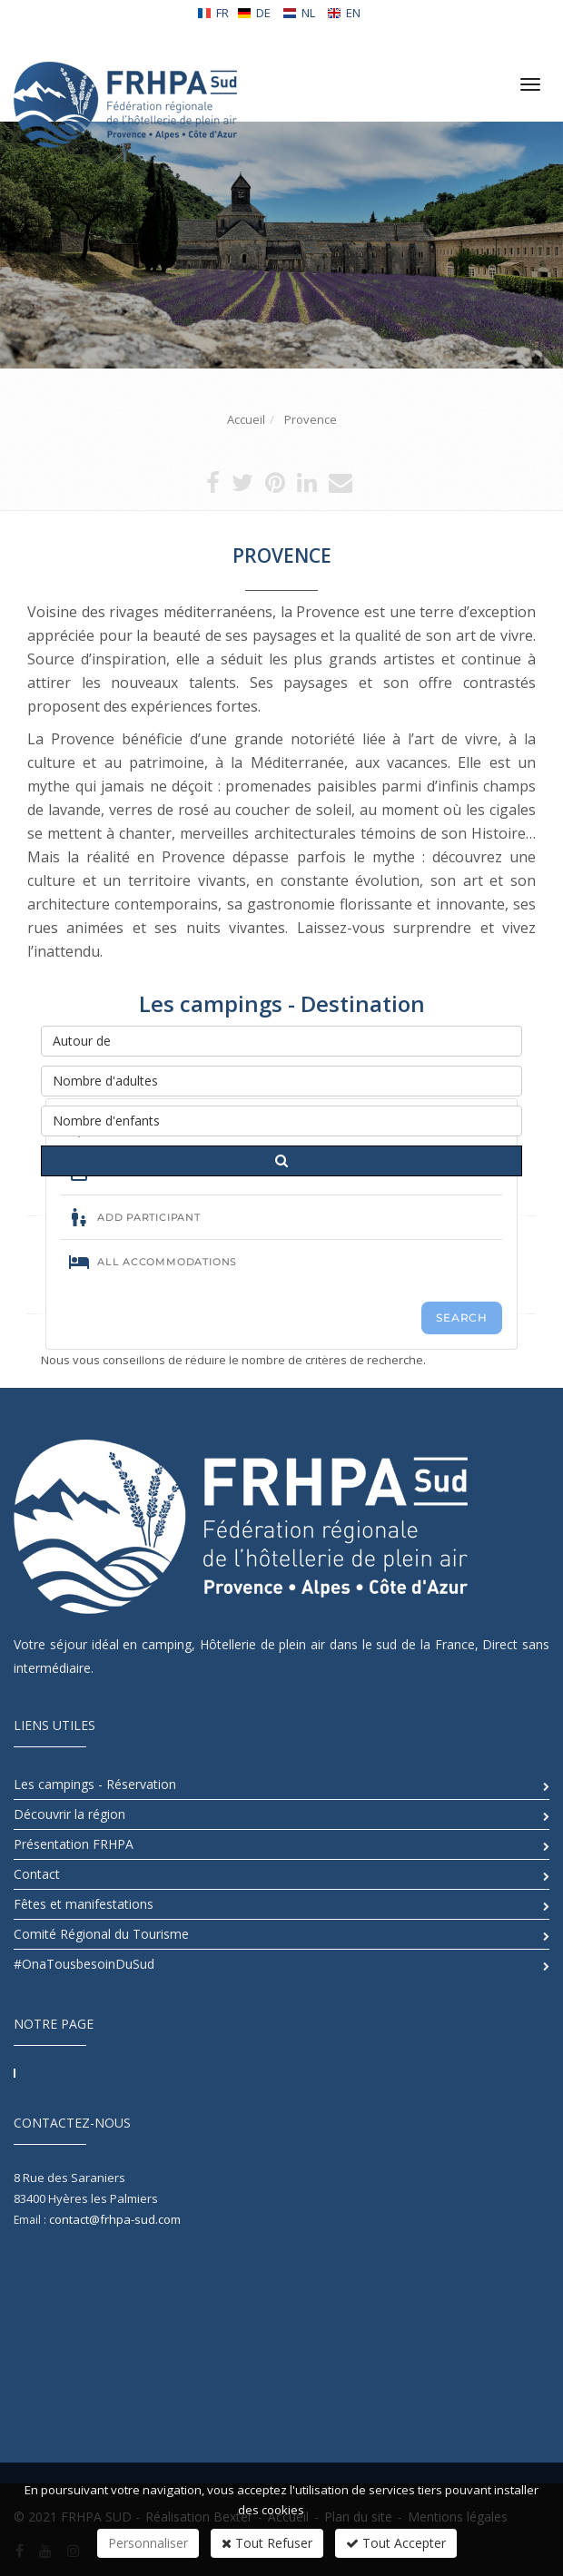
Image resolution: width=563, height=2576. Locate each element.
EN (344, 13)
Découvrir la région (69, 1814)
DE (254, 13)
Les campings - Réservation (95, 1784)
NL (298, 13)
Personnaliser (148, 2542)
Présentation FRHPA (73, 1844)
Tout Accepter (396, 2542)
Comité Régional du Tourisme (101, 1933)
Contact (37, 1874)
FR (213, 13)
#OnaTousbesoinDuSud (84, 1963)
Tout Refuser (267, 2542)
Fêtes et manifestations (83, 1903)
